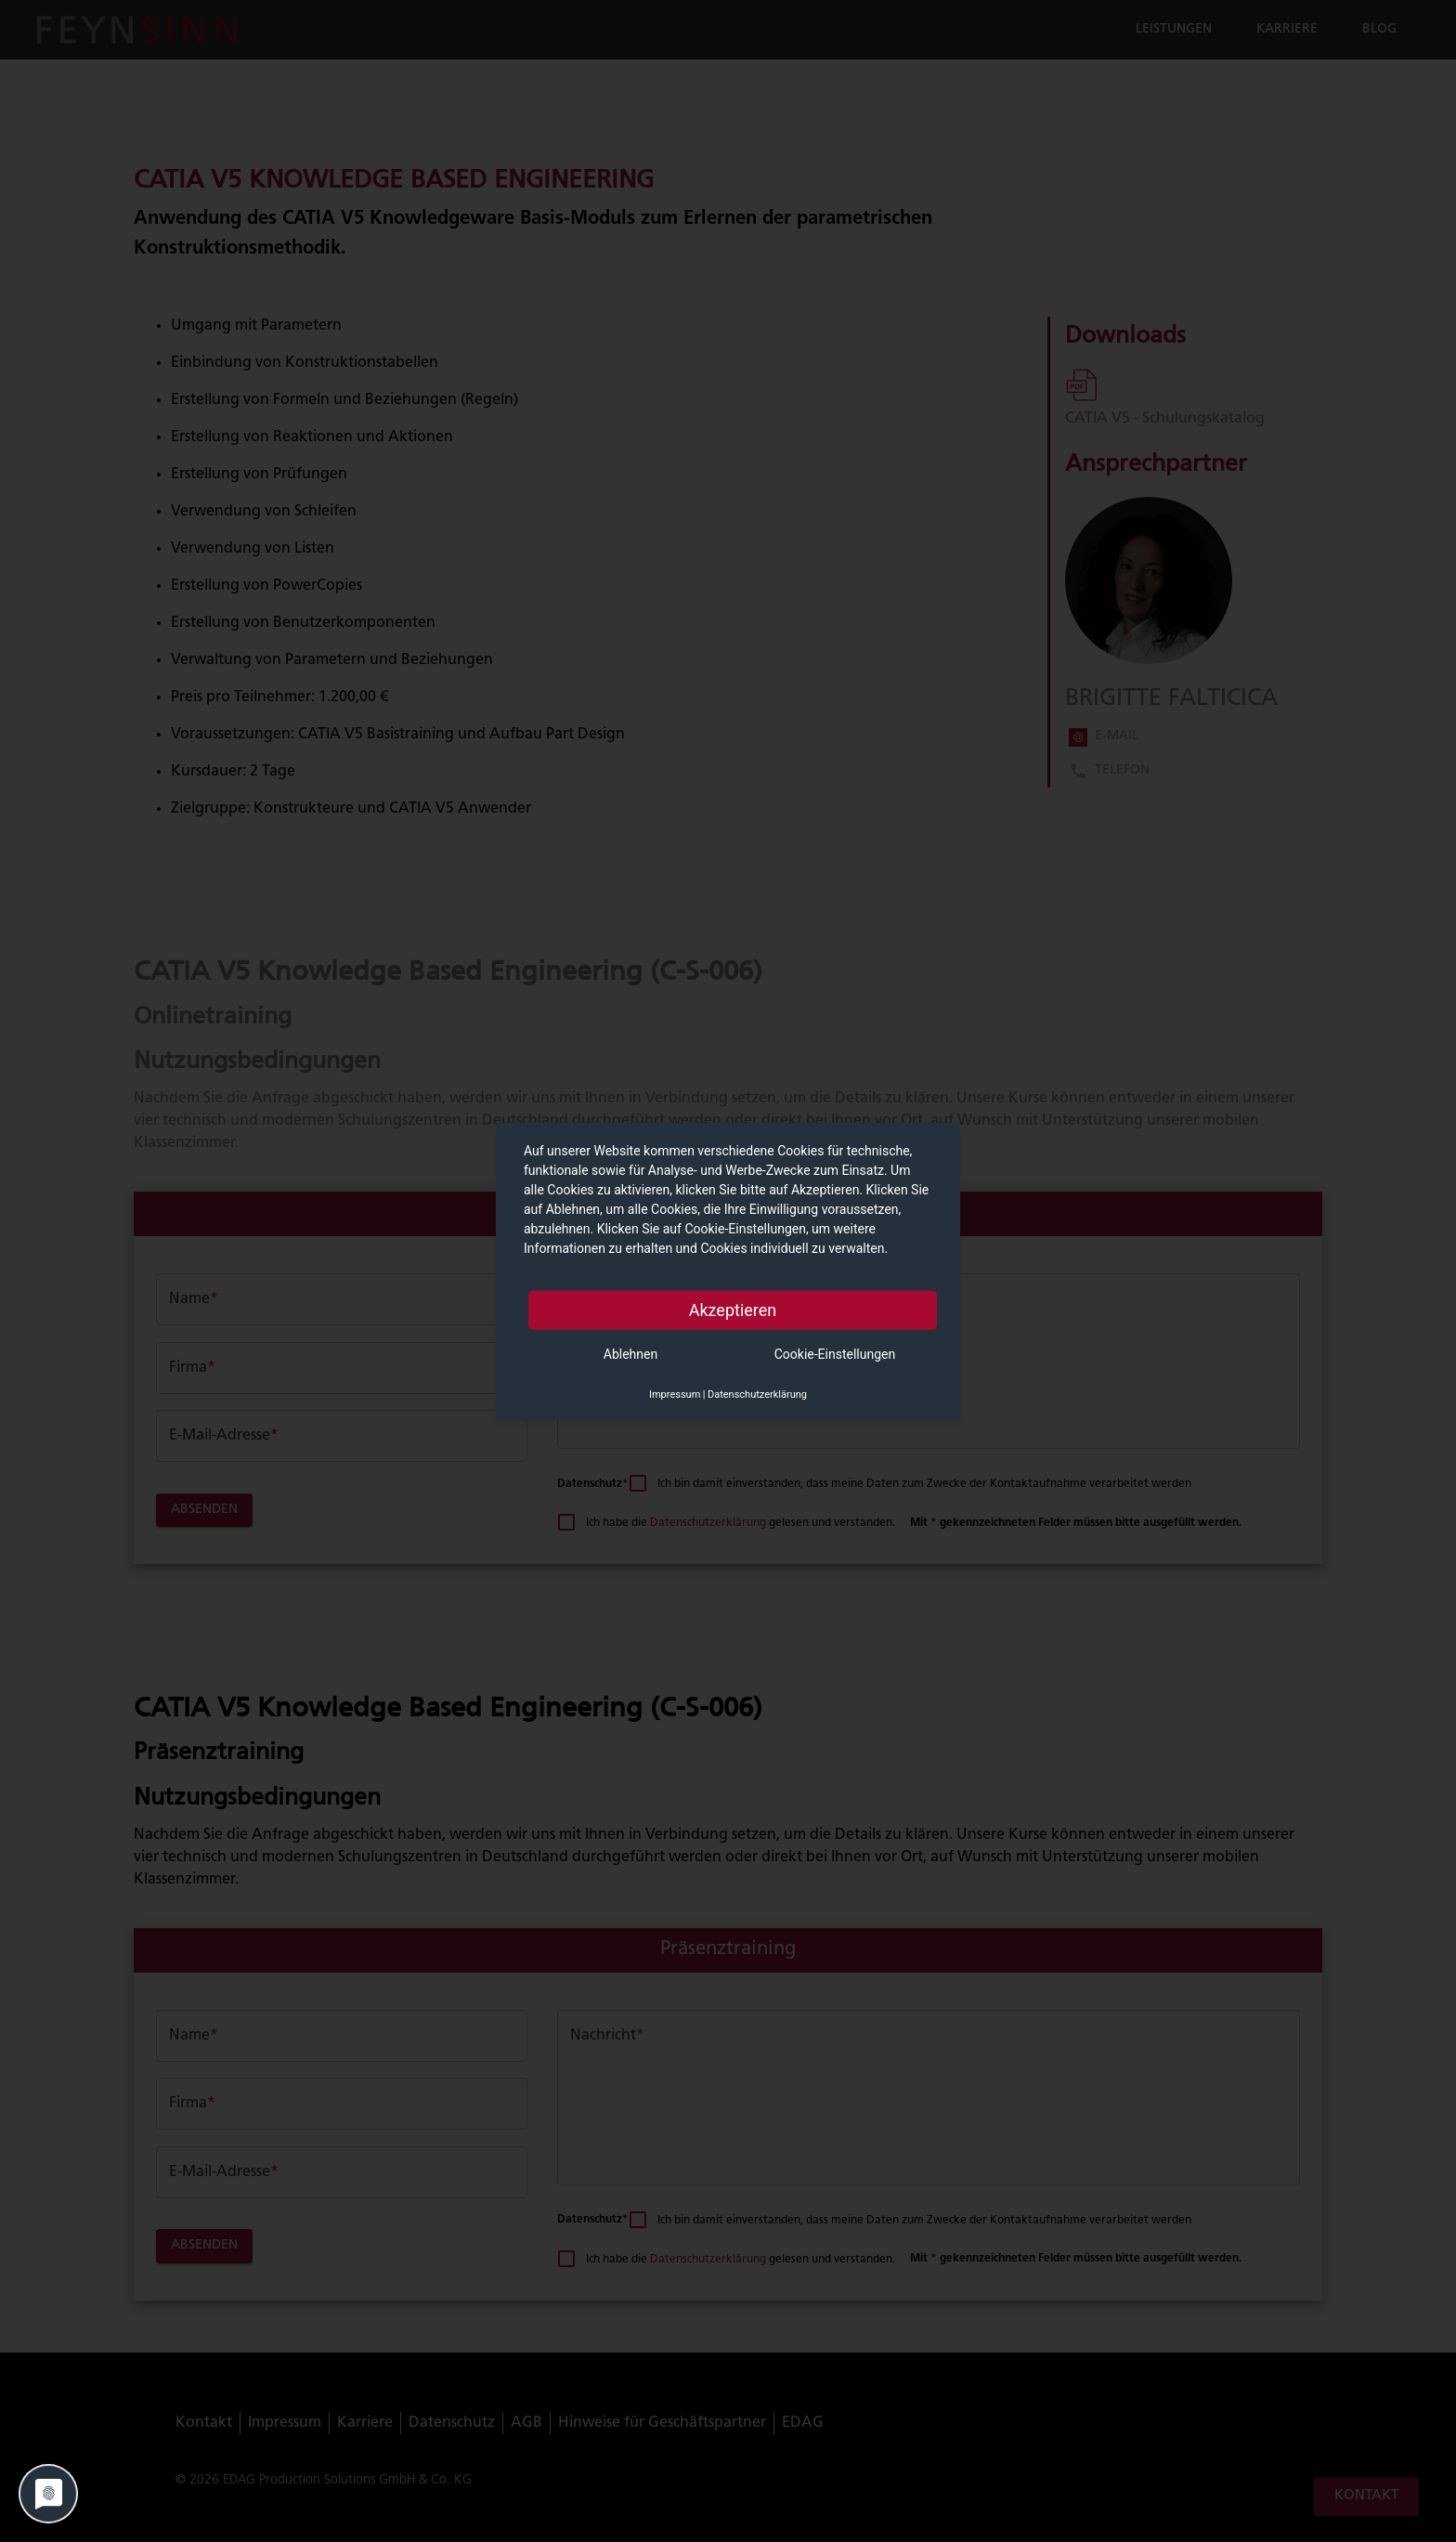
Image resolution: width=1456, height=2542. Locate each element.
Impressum (674, 1394)
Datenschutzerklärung (757, 1394)
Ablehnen (630, 1353)
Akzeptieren (733, 1309)
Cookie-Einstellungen (834, 1353)
